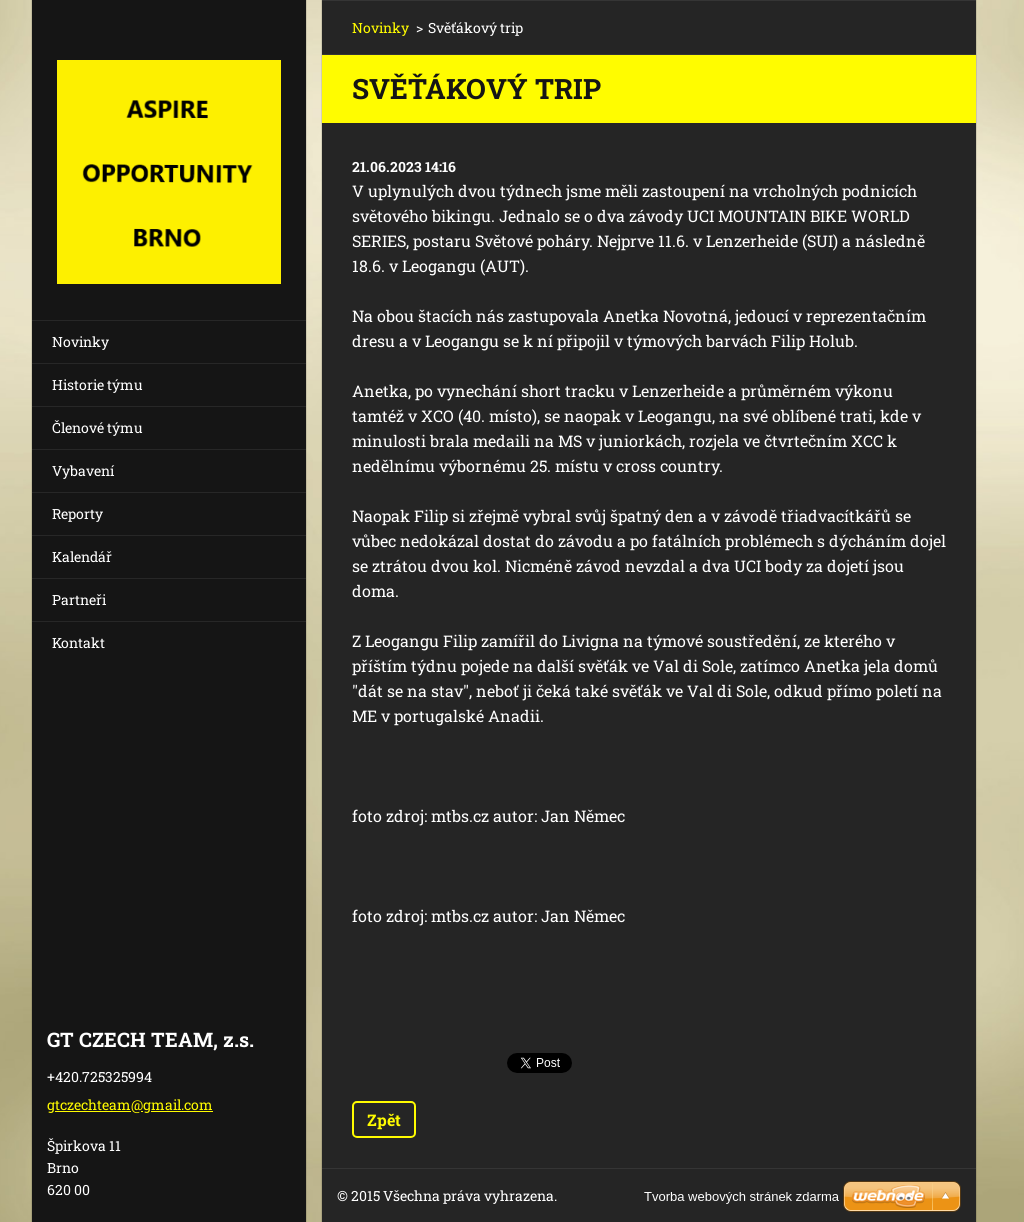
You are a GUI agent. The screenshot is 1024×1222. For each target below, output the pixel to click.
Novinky (80, 341)
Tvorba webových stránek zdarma (741, 1196)
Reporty (77, 513)
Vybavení (83, 470)
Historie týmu (97, 384)
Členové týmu (97, 427)
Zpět (384, 1119)
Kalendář (82, 556)
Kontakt (78, 642)
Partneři (79, 599)
